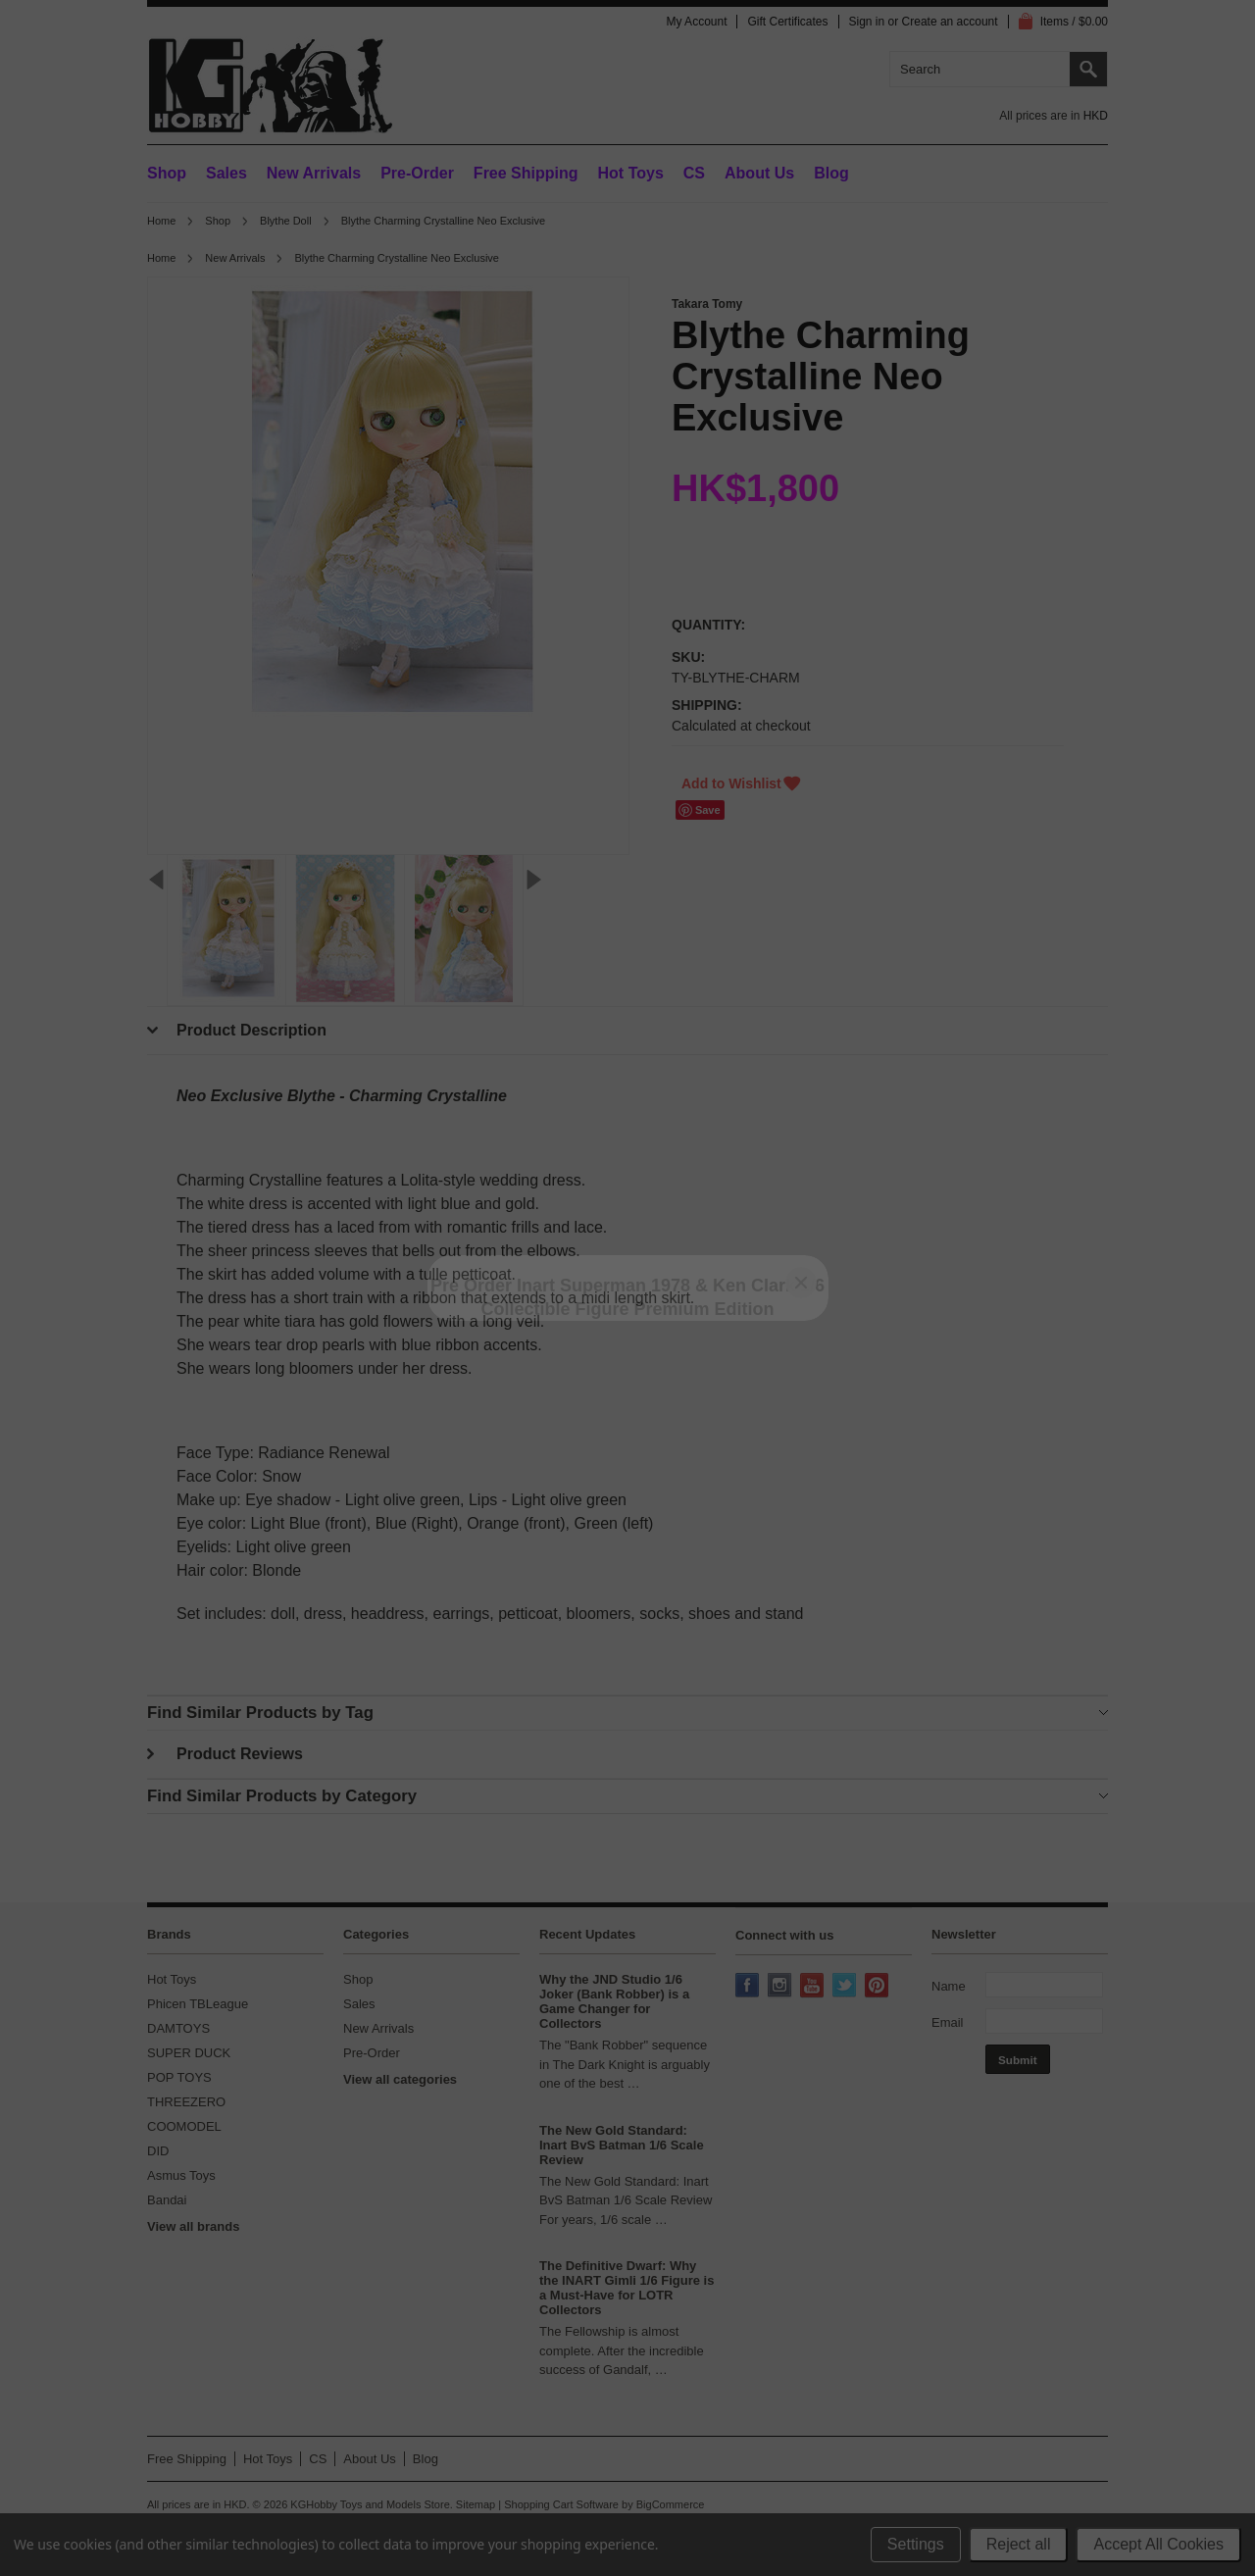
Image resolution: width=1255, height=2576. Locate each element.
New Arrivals (314, 173)
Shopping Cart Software (561, 2504)
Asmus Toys (181, 2175)
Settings (915, 2544)
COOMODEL (184, 2126)
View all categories (400, 2079)
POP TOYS (179, 2077)
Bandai (166, 2200)
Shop (166, 173)
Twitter (846, 1986)
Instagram (781, 1986)
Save (708, 810)
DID (158, 2151)
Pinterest (878, 1986)
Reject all (1018, 2544)
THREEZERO (186, 2102)
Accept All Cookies (1158, 2544)
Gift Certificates (787, 21)
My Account (696, 21)
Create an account (950, 21)
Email (947, 2022)
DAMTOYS (178, 2028)
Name (948, 1986)
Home (161, 221)
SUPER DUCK (188, 2053)
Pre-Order (417, 173)
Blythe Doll (286, 221)
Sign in (867, 21)
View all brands (193, 2226)
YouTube (814, 1986)
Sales (226, 173)
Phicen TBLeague (197, 2003)
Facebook (749, 1986)
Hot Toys (171, 1979)
